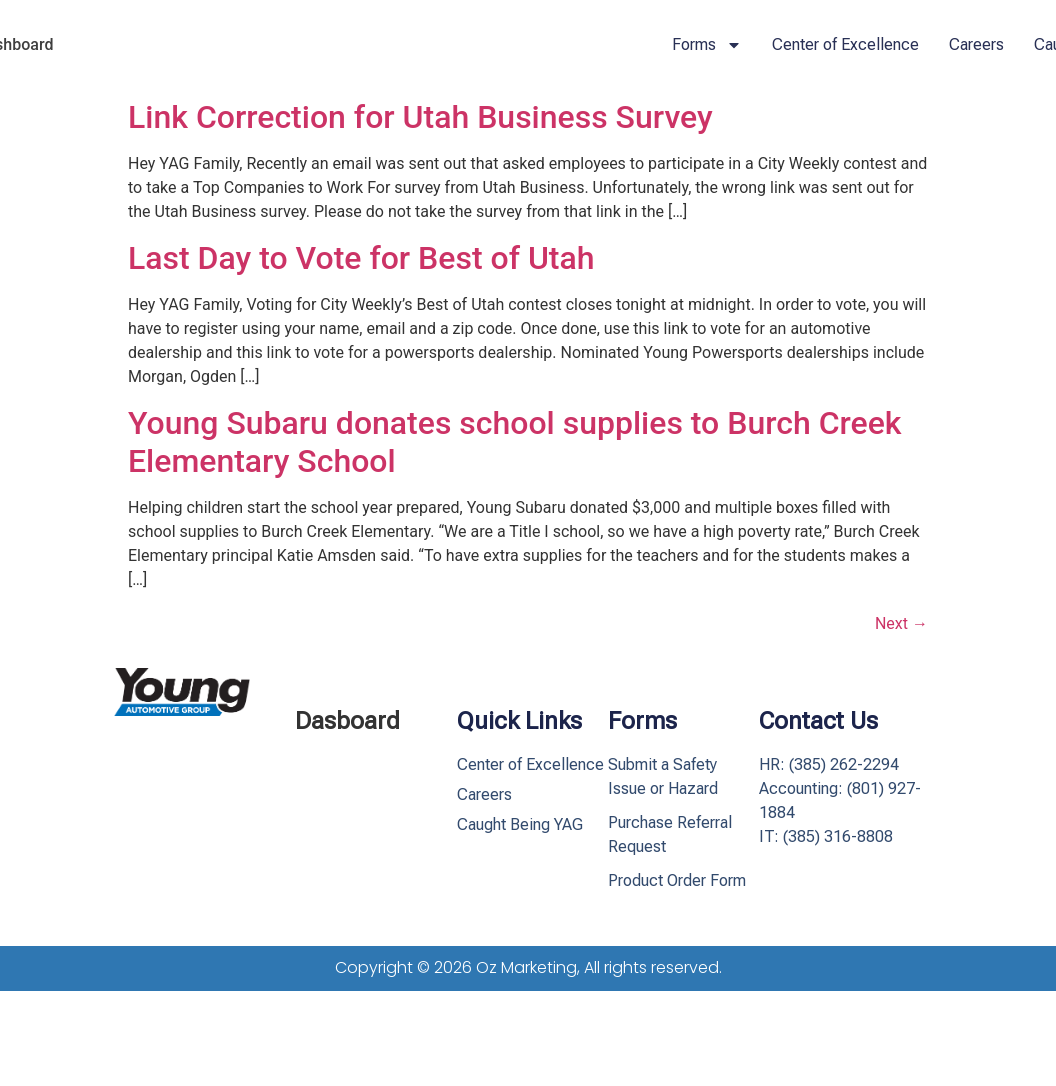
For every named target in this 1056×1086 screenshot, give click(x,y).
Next (901, 623)
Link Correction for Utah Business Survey (420, 117)
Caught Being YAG (520, 824)
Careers (976, 44)
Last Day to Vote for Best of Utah (361, 258)
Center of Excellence (845, 44)
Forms (707, 45)
